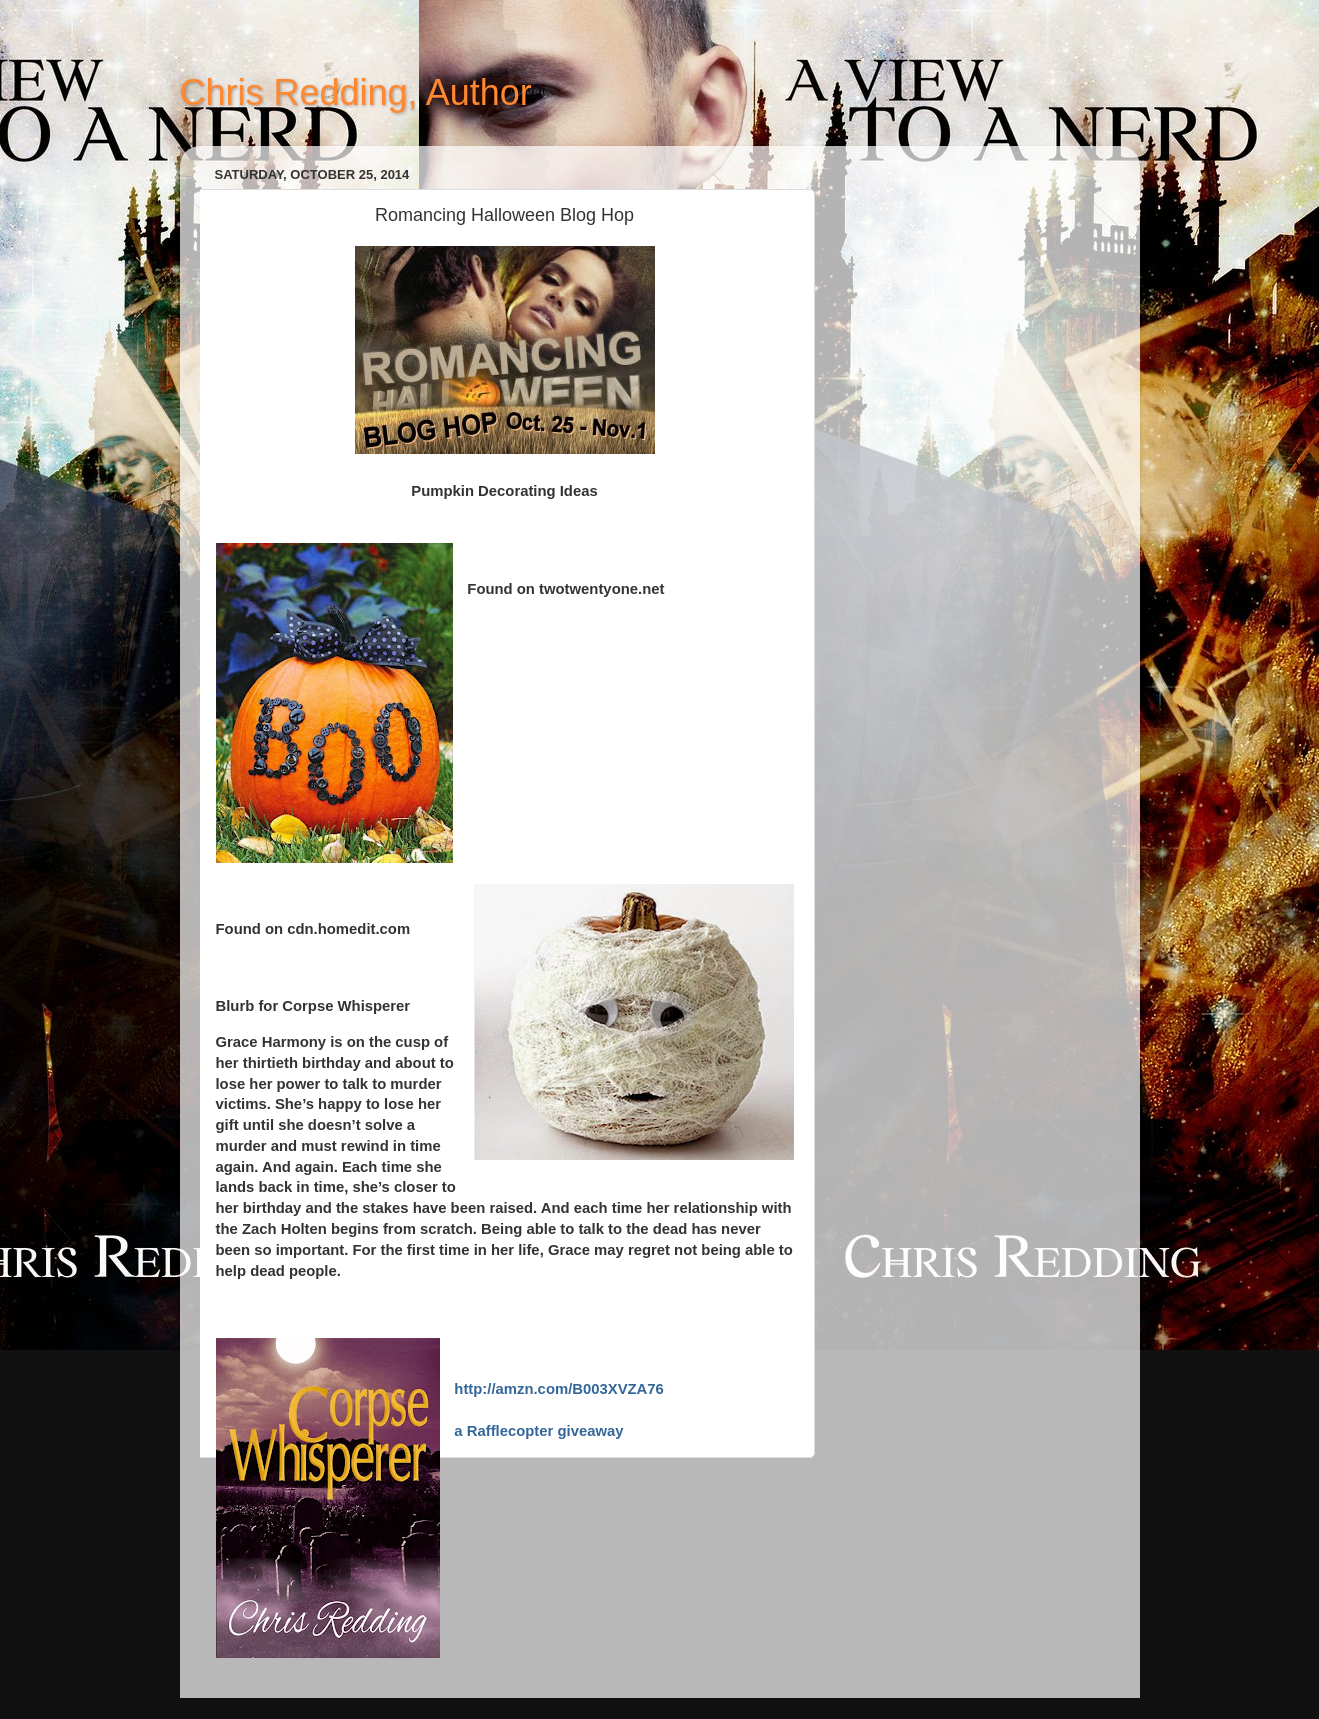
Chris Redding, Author (356, 92)
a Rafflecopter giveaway (538, 1431)
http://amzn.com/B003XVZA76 (559, 1389)
